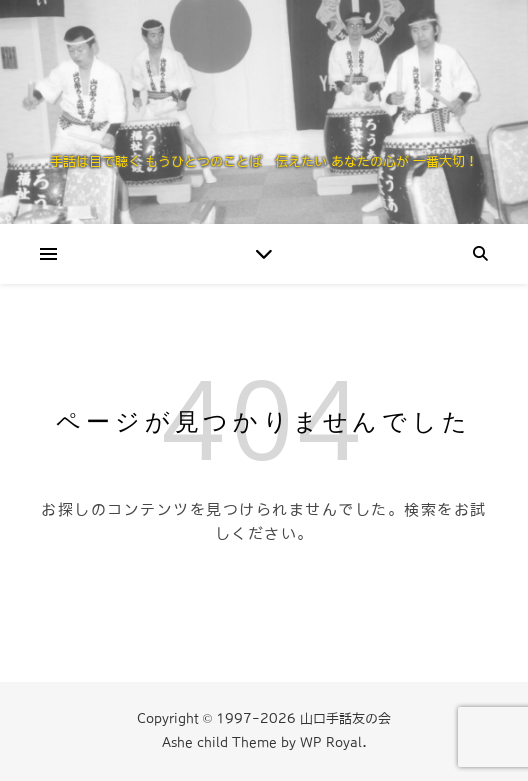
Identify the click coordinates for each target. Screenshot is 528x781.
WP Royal (331, 742)
